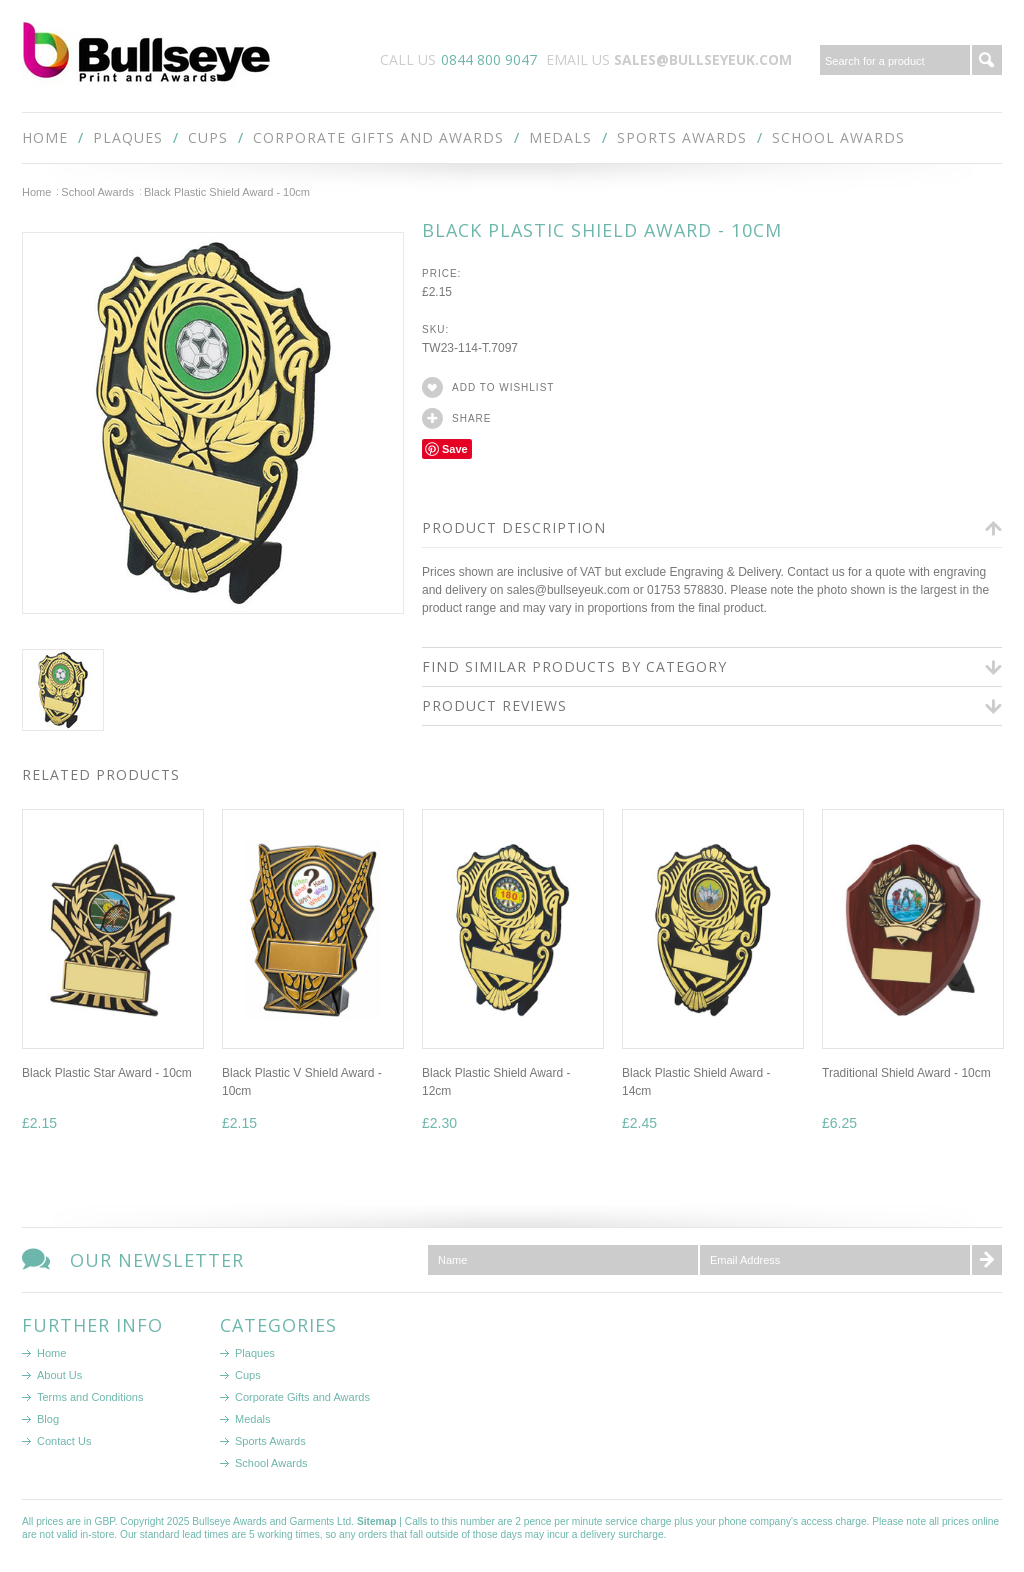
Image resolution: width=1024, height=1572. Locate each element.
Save (455, 449)
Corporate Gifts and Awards (378, 137)
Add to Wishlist (503, 387)
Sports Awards (682, 137)
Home (36, 192)
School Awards (838, 137)
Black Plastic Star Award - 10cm (107, 1073)
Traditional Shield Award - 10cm (906, 1073)
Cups (208, 137)
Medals (560, 137)
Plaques (128, 137)
